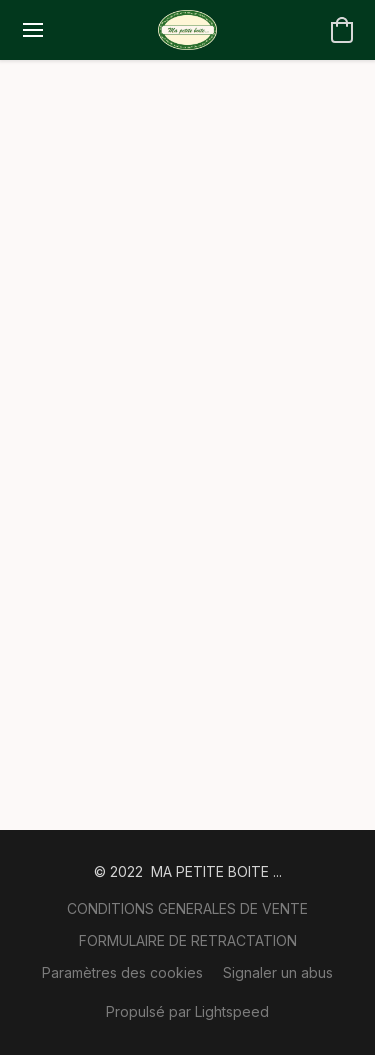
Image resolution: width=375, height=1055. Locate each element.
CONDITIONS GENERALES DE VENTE (187, 908)
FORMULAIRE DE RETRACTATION (188, 940)
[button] (187, 30)
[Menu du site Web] (33, 30)
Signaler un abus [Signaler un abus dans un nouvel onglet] (278, 972)
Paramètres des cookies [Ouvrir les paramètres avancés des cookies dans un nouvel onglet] (122, 972)
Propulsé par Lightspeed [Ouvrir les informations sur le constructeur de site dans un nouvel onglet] (187, 1011)
